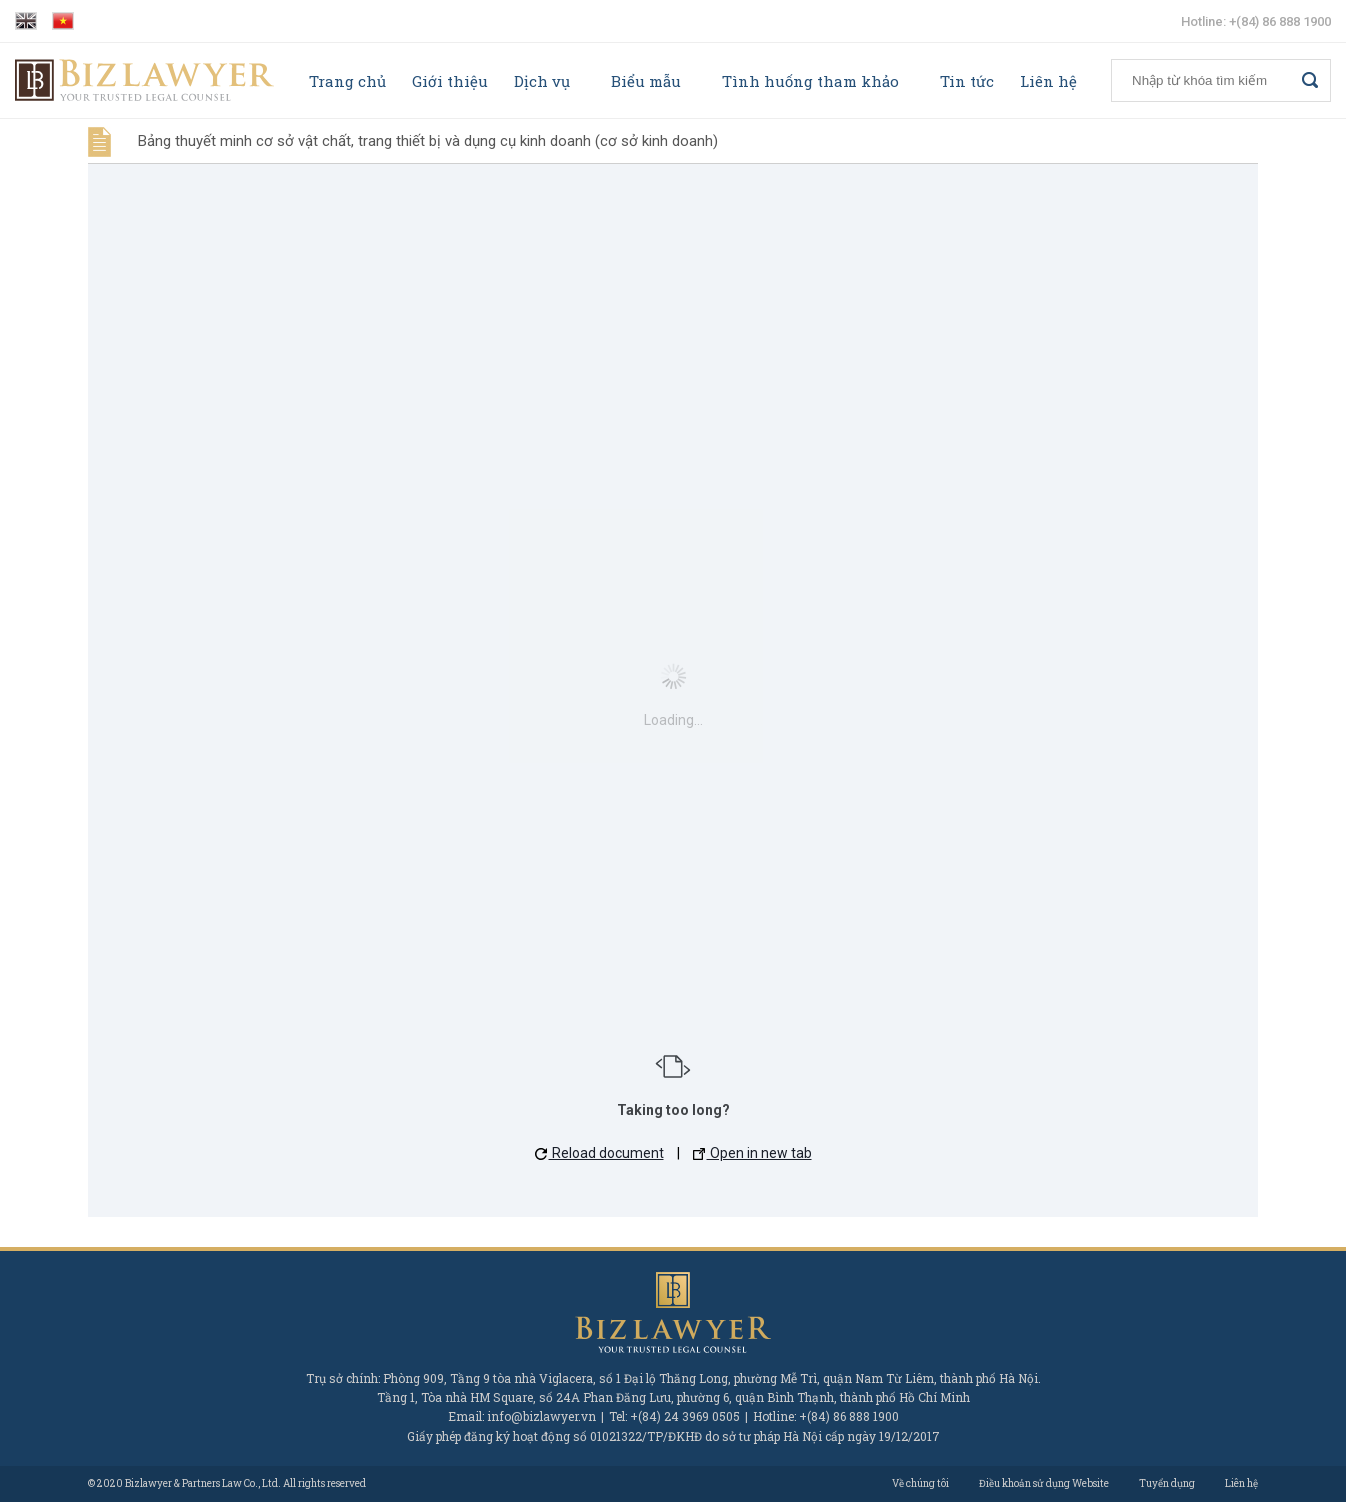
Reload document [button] (599, 1153)
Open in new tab (752, 1153)
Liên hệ (1048, 81)
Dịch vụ (542, 81)
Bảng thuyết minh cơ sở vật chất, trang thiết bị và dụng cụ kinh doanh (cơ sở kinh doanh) (428, 141)
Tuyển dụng (1167, 1483)
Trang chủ (347, 81)
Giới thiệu (450, 81)
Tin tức (967, 81)
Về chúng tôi (920, 1483)
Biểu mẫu (646, 81)
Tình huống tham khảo (810, 81)
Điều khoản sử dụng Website (1044, 1483)
